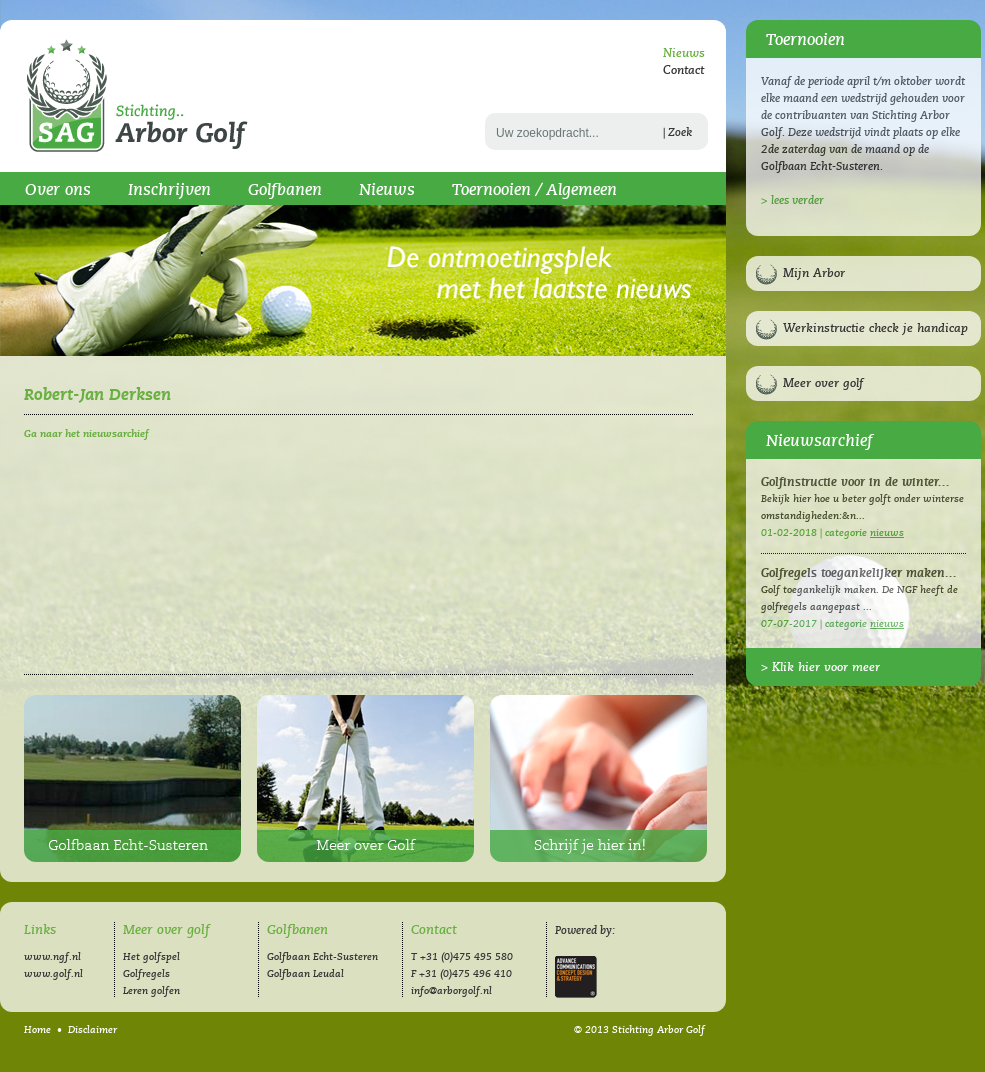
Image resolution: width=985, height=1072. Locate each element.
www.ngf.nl (52, 957)
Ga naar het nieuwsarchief (86, 434)
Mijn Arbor (814, 273)
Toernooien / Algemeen (534, 190)
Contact (683, 70)
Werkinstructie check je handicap (875, 328)
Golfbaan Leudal (305, 974)
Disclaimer (92, 1030)
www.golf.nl (53, 974)
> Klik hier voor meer (820, 667)
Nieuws (684, 53)
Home (37, 1030)
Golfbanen (285, 190)
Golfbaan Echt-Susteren (132, 778)
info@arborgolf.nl (451, 991)
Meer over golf (823, 383)
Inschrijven (169, 190)
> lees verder (792, 200)
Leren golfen (151, 991)
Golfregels (146, 974)
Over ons (58, 190)
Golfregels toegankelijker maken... (859, 573)
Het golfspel (151, 957)
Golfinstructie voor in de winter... (855, 482)
